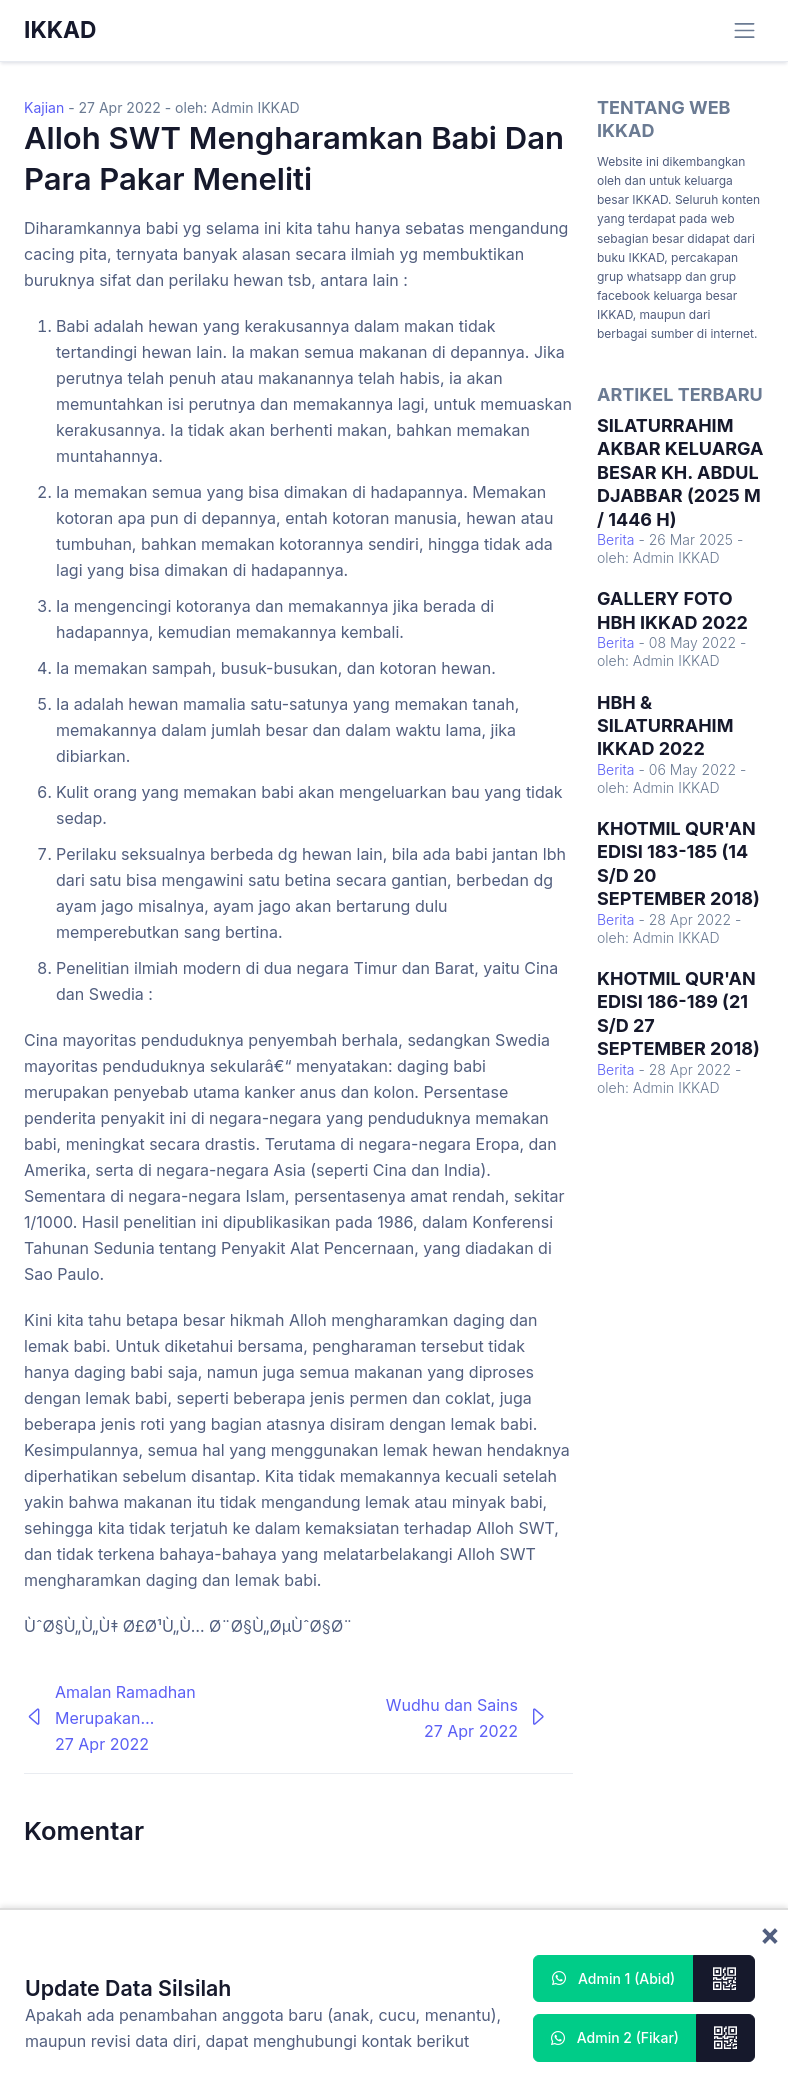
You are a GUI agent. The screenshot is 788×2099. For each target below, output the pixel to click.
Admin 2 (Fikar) (615, 2037)
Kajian (44, 107)
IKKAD (60, 29)
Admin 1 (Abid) (613, 1978)
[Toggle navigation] (744, 30)
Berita (616, 539)
